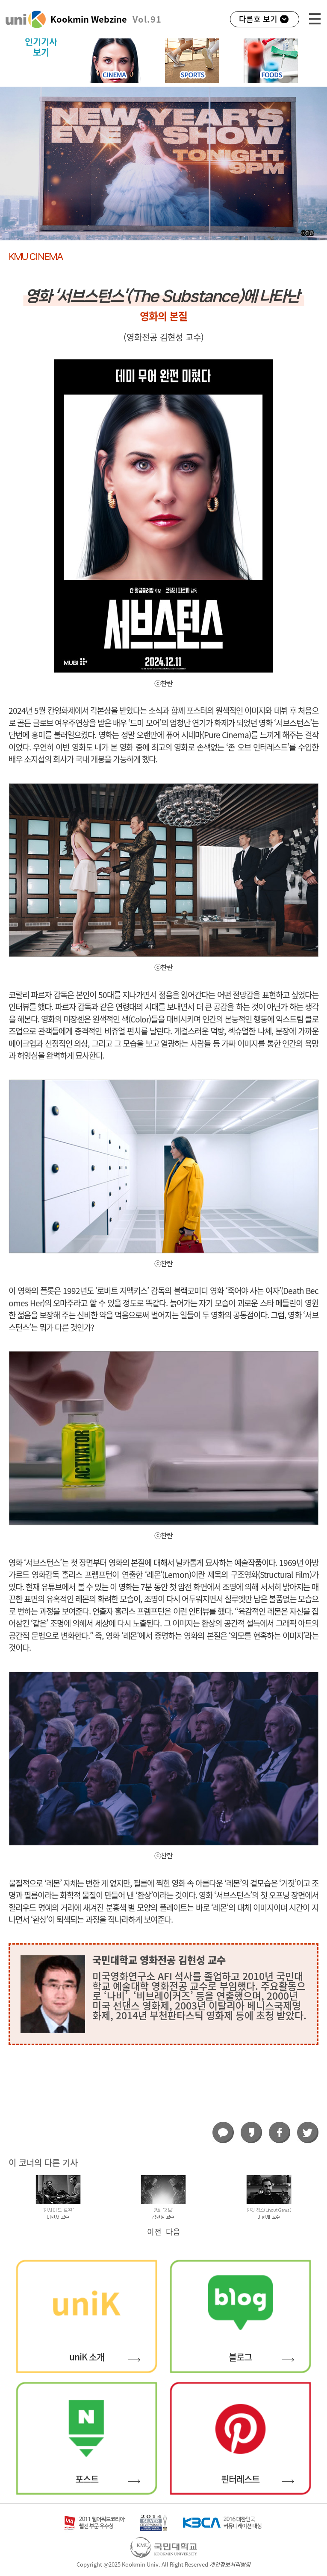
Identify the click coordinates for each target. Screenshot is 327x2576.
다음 (173, 2232)
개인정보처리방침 (229, 2564)
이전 (154, 2232)
